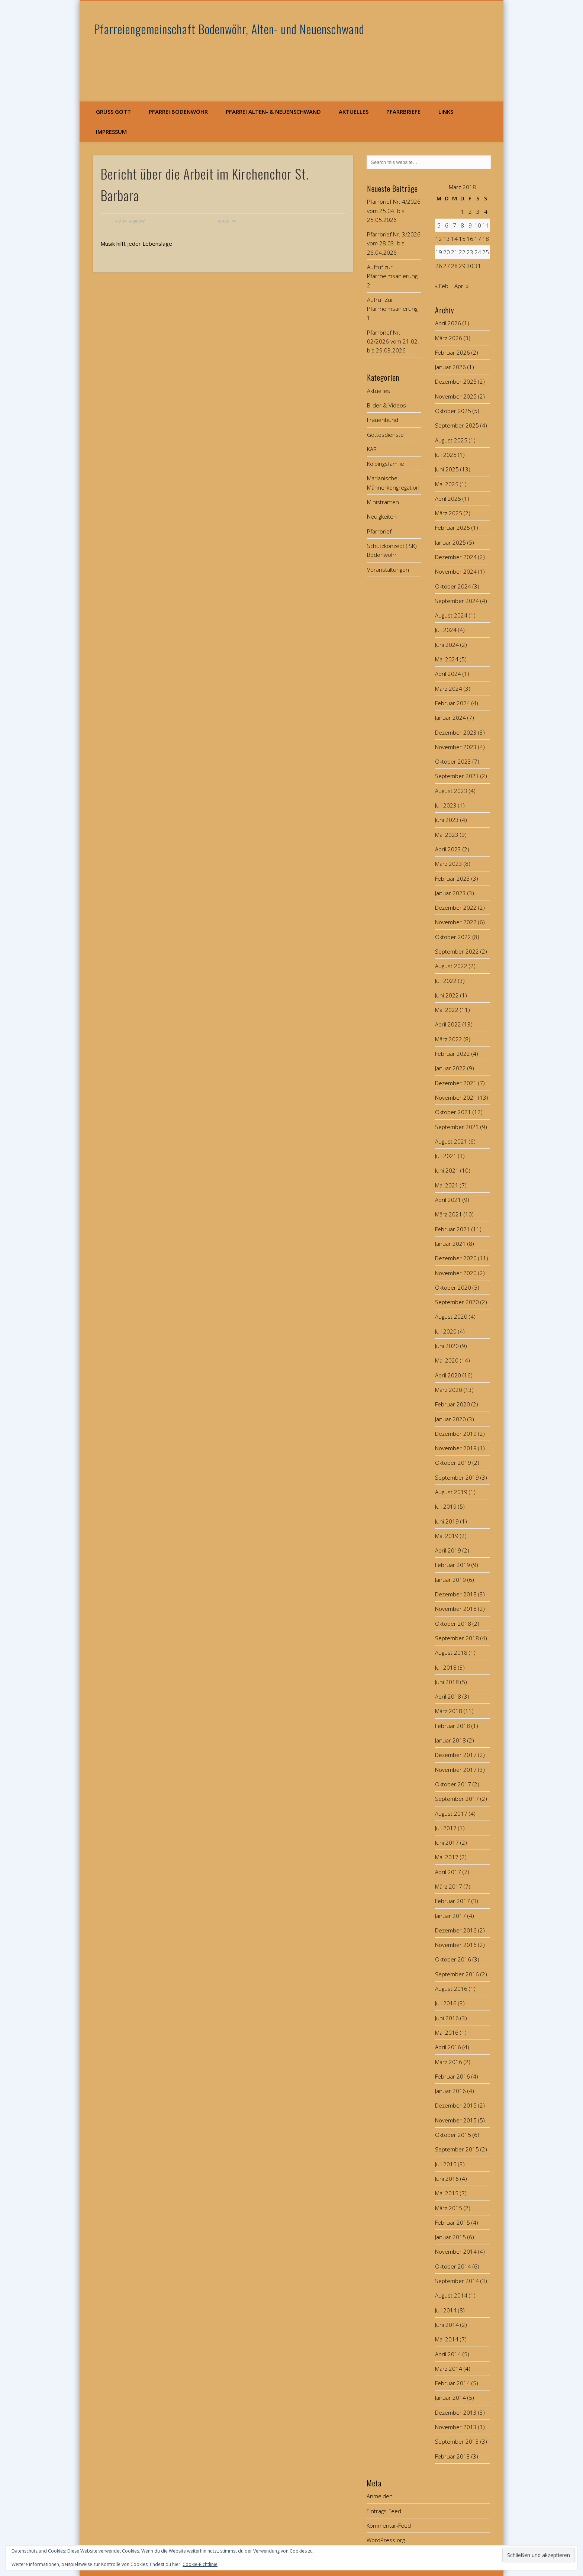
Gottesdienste (385, 434)
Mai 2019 (446, 1536)
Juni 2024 (447, 644)
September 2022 (457, 951)
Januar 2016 (450, 2091)
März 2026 (448, 338)
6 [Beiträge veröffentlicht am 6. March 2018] (446, 225)
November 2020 (456, 1273)
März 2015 (448, 2208)
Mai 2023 (446, 834)
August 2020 (451, 1316)
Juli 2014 (446, 2310)
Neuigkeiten (382, 516)
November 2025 (456, 396)
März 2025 (448, 513)
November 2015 (456, 2120)
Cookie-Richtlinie (200, 2564)
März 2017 (448, 1886)
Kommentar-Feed (389, 2525)
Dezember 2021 (456, 1083)
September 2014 (457, 2281)
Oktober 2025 (453, 411)
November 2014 (456, 2251)
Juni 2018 (447, 1682)
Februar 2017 (452, 1901)
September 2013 (457, 2441)
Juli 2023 (446, 805)
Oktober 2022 (453, 937)
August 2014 (451, 2295)
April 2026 (448, 323)
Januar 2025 (450, 542)
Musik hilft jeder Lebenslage (136, 243)
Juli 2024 (446, 629)
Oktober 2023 (453, 761)
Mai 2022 (446, 1009)
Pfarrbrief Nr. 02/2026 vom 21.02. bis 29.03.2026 (393, 341)
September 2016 (457, 1974)
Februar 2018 (452, 1725)
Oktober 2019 (453, 1462)
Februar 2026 (452, 352)
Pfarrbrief (379, 531)
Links (445, 111)
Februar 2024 (452, 703)
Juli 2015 (446, 2164)
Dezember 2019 (456, 1433)
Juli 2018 (446, 1667)
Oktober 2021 (453, 1112)
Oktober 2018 (453, 1623)
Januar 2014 (450, 2397)
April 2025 (448, 498)
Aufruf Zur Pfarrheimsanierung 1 (392, 309)
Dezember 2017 (456, 1754)
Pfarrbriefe (403, 111)
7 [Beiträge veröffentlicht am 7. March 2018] (454, 225)
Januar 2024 (450, 717)
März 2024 (448, 688)
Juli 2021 (446, 1156)
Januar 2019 (450, 1579)
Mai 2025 (446, 484)
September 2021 (457, 1127)
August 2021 (451, 1141)
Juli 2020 (446, 1331)
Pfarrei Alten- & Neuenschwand (273, 111)
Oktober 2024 (453, 586)
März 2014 (448, 2368)
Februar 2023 (452, 878)
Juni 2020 (447, 1346)
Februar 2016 (452, 2076)
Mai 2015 (446, 2193)
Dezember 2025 (456, 381)
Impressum (111, 131)
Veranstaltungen (388, 569)
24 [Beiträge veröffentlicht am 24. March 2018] (477, 252)
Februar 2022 (452, 1053)
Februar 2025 (452, 527)
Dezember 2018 (456, 1594)
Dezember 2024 (456, 557)
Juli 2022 (446, 980)
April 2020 (448, 1375)
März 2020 (448, 1389)
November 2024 (456, 571)
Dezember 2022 (456, 907)
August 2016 (451, 1988)
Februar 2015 (452, 2222)
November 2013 (456, 2427)
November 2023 (456, 747)
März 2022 (448, 1039)
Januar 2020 (450, 1419)
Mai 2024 (446, 659)
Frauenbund (382, 419)
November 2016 (456, 1944)
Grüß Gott (113, 111)
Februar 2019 (452, 1565)
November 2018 (456, 1608)
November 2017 (456, 1769)
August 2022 (451, 966)
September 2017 (457, 1798)
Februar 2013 (452, 2456)
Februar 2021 (452, 1229)
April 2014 (448, 2354)
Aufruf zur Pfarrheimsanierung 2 (392, 276)
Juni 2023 (447, 819)
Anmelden (380, 2496)
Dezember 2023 (456, 732)
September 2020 (457, 1302)
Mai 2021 (446, 1185)
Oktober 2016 (453, 1959)
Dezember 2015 (456, 2105)
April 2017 (448, 1872)
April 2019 (448, 1550)
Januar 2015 (450, 2237)
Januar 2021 (450, 1243)
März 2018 (448, 1711)
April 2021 (448, 1199)
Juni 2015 (447, 2178)
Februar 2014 (452, 2383)
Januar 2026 (450, 367)
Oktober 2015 (453, 2134)
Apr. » (461, 286)
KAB (372, 449)
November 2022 (456, 922)
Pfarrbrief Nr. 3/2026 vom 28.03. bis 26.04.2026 (394, 243)
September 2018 (457, 1638)
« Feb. (442, 286)
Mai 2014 (446, 2339)
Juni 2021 (447, 1170)
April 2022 (448, 1024)
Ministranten (383, 502)
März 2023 (448, 863)
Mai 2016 (446, 2032)
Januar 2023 (450, 893)
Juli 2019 (446, 1506)
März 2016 (448, 2062)
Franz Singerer (130, 221)
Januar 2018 (450, 1740)
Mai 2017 (446, 1857)
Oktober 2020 (453, 1287)
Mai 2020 (446, 1360)
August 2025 (451, 440)
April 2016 (448, 2047)
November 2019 (456, 1448)
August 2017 (451, 1813)
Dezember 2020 (456, 1258)
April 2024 (448, 673)
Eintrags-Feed (384, 2511)
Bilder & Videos (386, 405)
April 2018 (448, 1696)
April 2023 (448, 849)
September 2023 (457, 776)
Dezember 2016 (456, 1930)
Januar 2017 (450, 1915)
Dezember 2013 (456, 2412)
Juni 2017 (447, 1842)
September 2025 (457, 425)
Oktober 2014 (453, 2266)
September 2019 (457, 1477)
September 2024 (457, 600)
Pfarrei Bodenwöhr (178, 111)
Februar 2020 (452, 1404)
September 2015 (457, 2149)
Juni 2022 (447, 995)
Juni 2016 (447, 2018)
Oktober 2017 (453, 1784)
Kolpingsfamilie (385, 463)
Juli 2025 (446, 454)
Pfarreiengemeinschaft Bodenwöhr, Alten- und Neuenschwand (229, 29)
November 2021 (456, 1097)
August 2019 (451, 1492)
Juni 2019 (447, 1521)
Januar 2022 (450, 1068)
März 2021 (448, 1214)
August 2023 (451, 790)
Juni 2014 (447, 2324)
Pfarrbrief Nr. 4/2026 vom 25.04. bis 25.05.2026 (394, 210)
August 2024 (451, 615)
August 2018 (451, 1652)
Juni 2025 (447, 469)
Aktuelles (353, 111)
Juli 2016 (446, 2003)
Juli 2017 (446, 1828)
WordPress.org (386, 2540)
